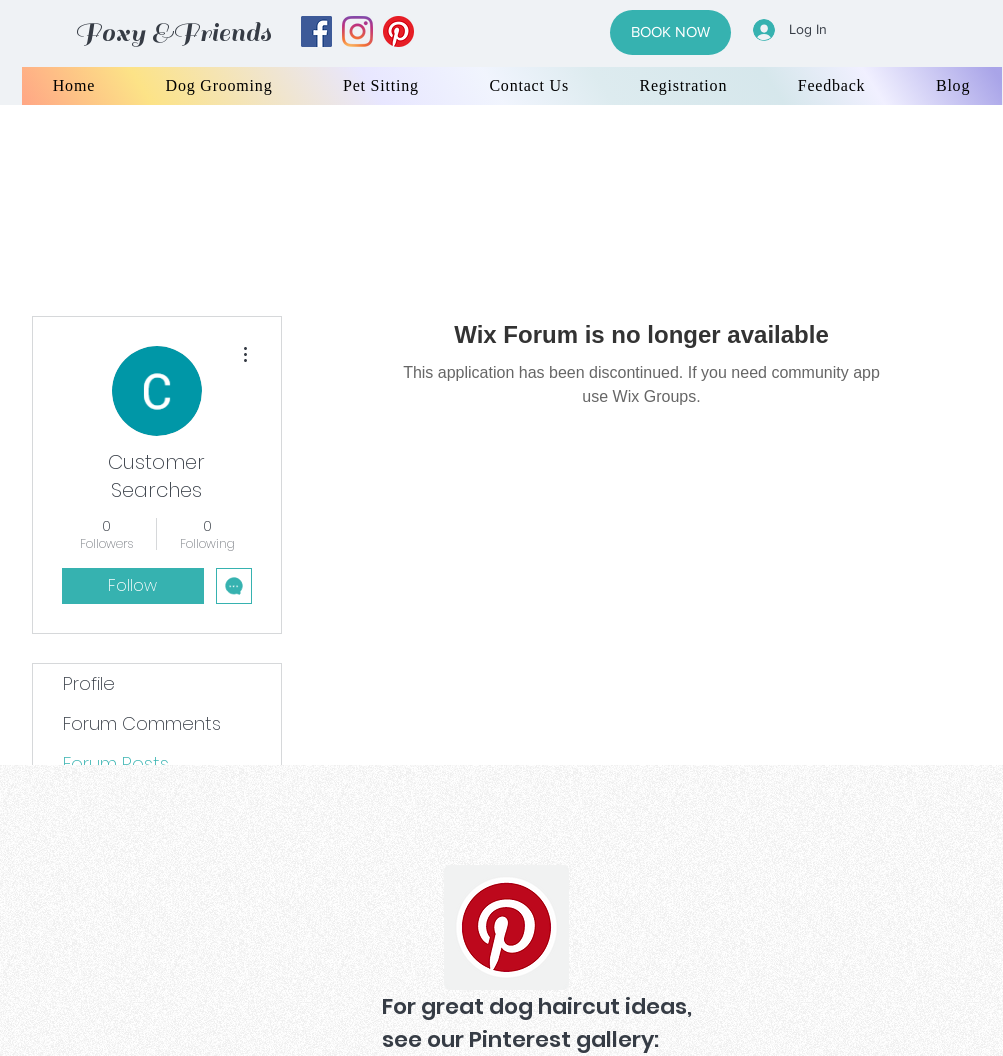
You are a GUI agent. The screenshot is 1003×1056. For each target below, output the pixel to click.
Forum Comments (142, 723)
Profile (89, 683)
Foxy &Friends (173, 32)
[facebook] (316, 31)
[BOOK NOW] (670, 32)
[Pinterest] (506, 927)
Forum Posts (116, 763)
